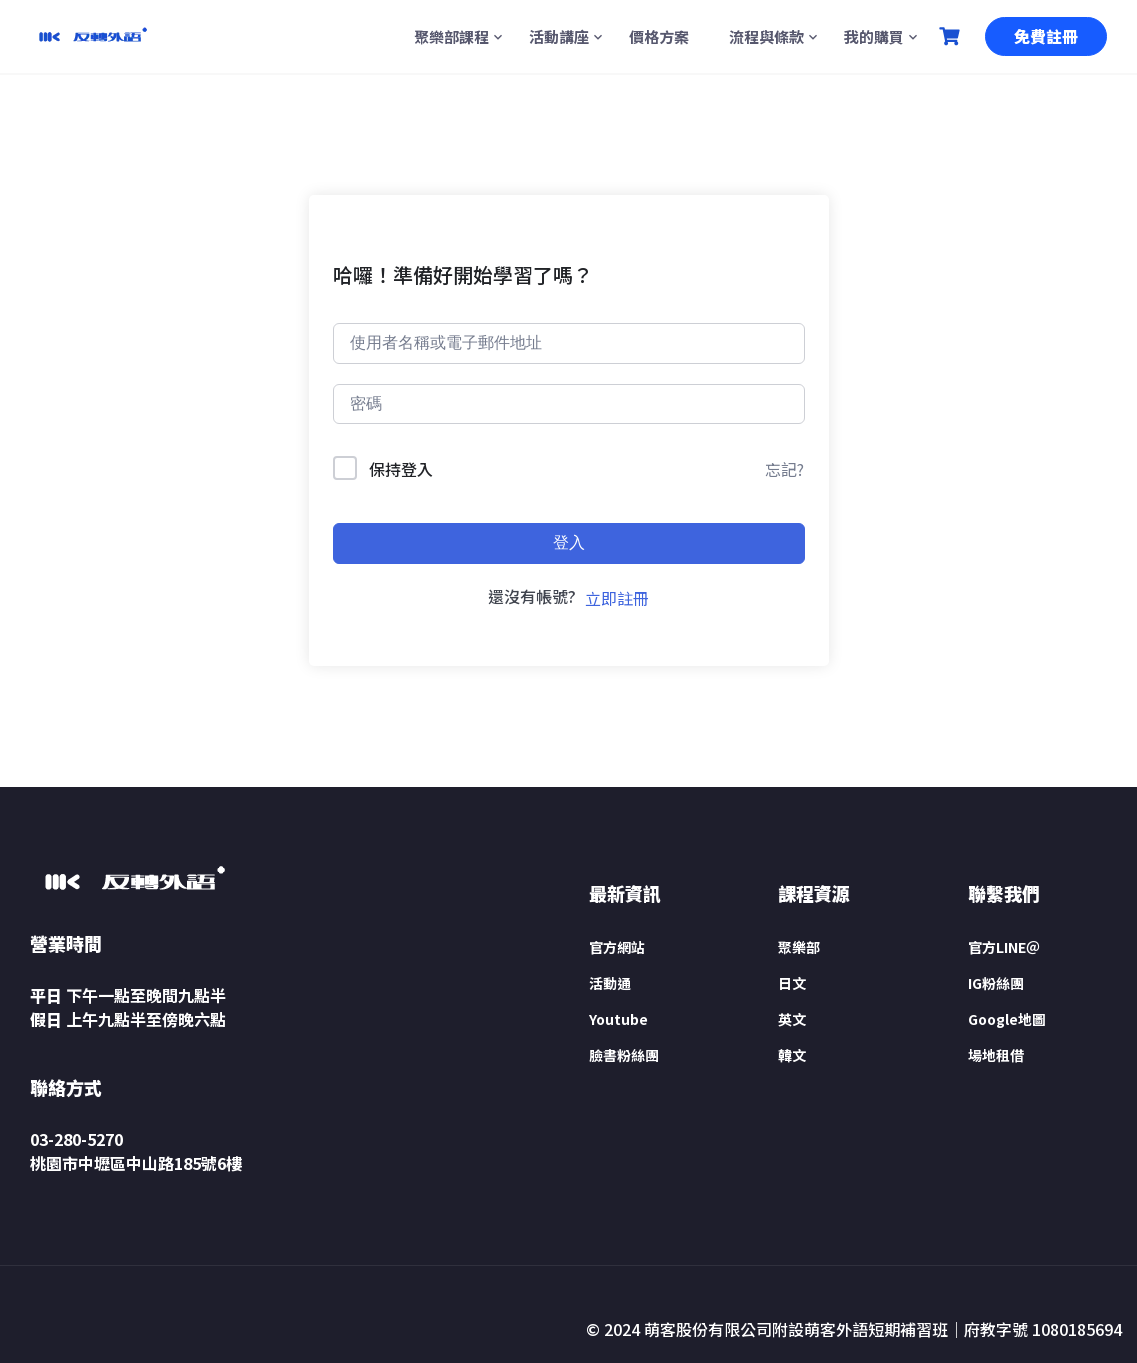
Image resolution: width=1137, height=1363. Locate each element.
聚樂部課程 (451, 36)
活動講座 (559, 36)
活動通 (610, 983)
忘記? (784, 469)
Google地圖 (1007, 1019)
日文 (792, 983)
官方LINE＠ (1004, 947)
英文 (792, 1019)
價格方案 (659, 36)
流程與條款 (766, 36)
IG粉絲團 (996, 983)
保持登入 (401, 469)
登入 (569, 542)
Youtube (618, 1019)
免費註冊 (1046, 36)
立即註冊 (617, 598)
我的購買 (874, 36)
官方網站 (617, 947)
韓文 (792, 1055)
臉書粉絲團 (624, 1055)
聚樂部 (799, 947)
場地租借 (996, 1055)
